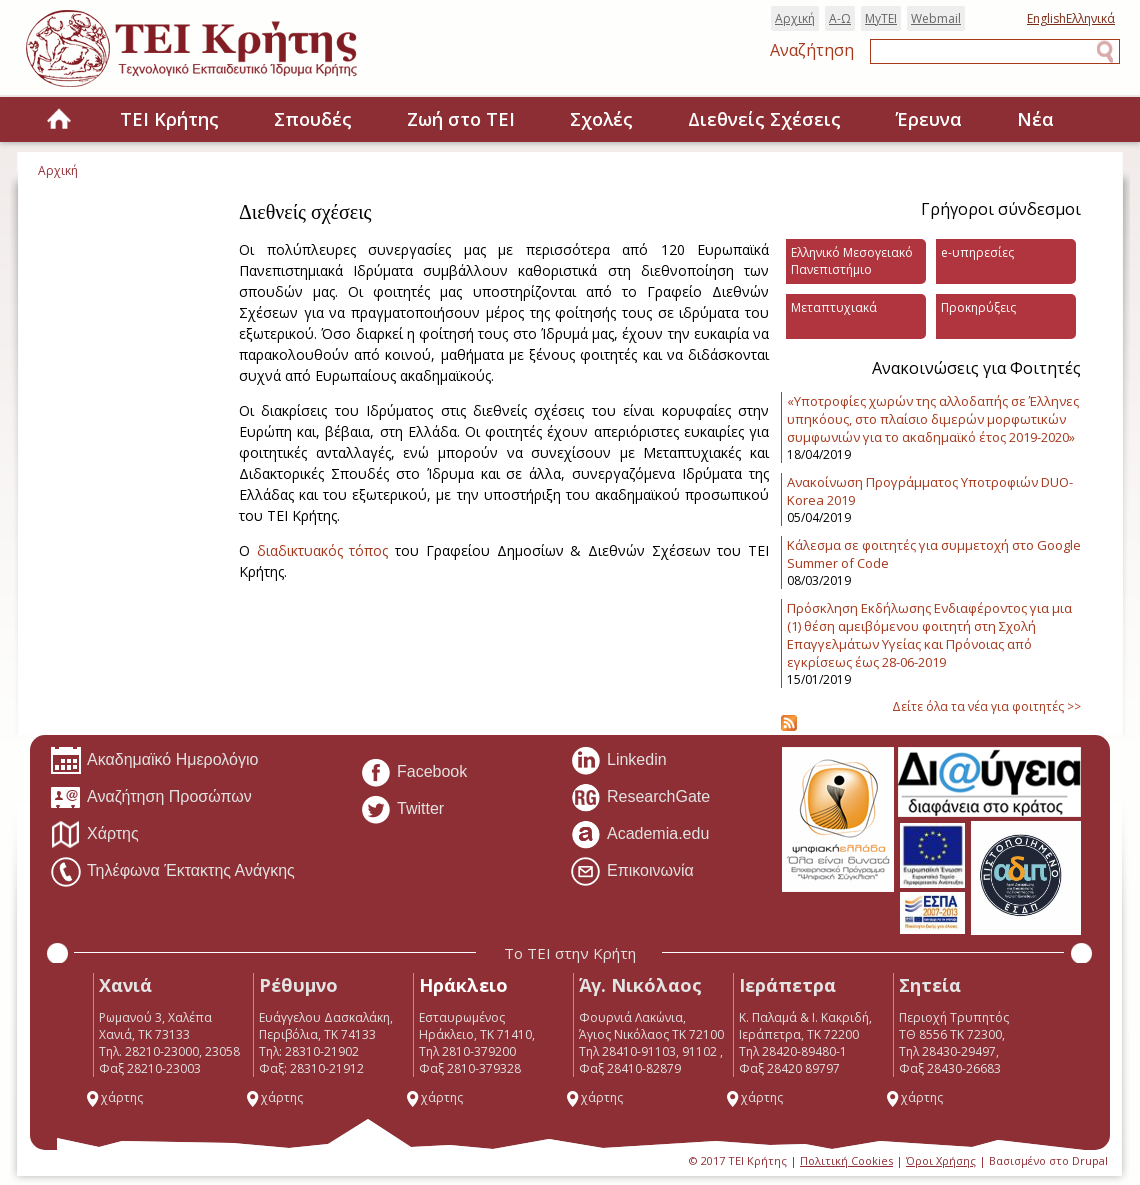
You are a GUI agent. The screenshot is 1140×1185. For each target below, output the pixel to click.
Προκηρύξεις (978, 307)
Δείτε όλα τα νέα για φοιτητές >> (986, 706)
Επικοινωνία (632, 872)
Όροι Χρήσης (941, 1160)
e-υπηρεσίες (977, 252)
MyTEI (881, 18)
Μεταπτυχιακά (834, 307)
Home (59, 120)
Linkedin (618, 761)
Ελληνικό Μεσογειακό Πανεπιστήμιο (852, 261)
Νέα (1035, 119)
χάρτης (114, 1097)
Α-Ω (840, 18)
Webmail (936, 18)
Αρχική (795, 18)
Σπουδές (313, 119)
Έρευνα (929, 119)
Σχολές (601, 119)
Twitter (402, 810)
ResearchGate (640, 798)
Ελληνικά (1090, 18)
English (1046, 18)
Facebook (413, 773)
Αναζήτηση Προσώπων (151, 798)
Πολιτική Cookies (846, 1160)
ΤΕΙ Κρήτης (169, 119)
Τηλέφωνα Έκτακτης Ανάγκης (172, 872)
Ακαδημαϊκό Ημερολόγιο (154, 761)
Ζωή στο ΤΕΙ (461, 119)
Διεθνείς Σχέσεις (764, 119)
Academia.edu (639, 835)
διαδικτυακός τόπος (323, 550)
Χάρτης (94, 835)
